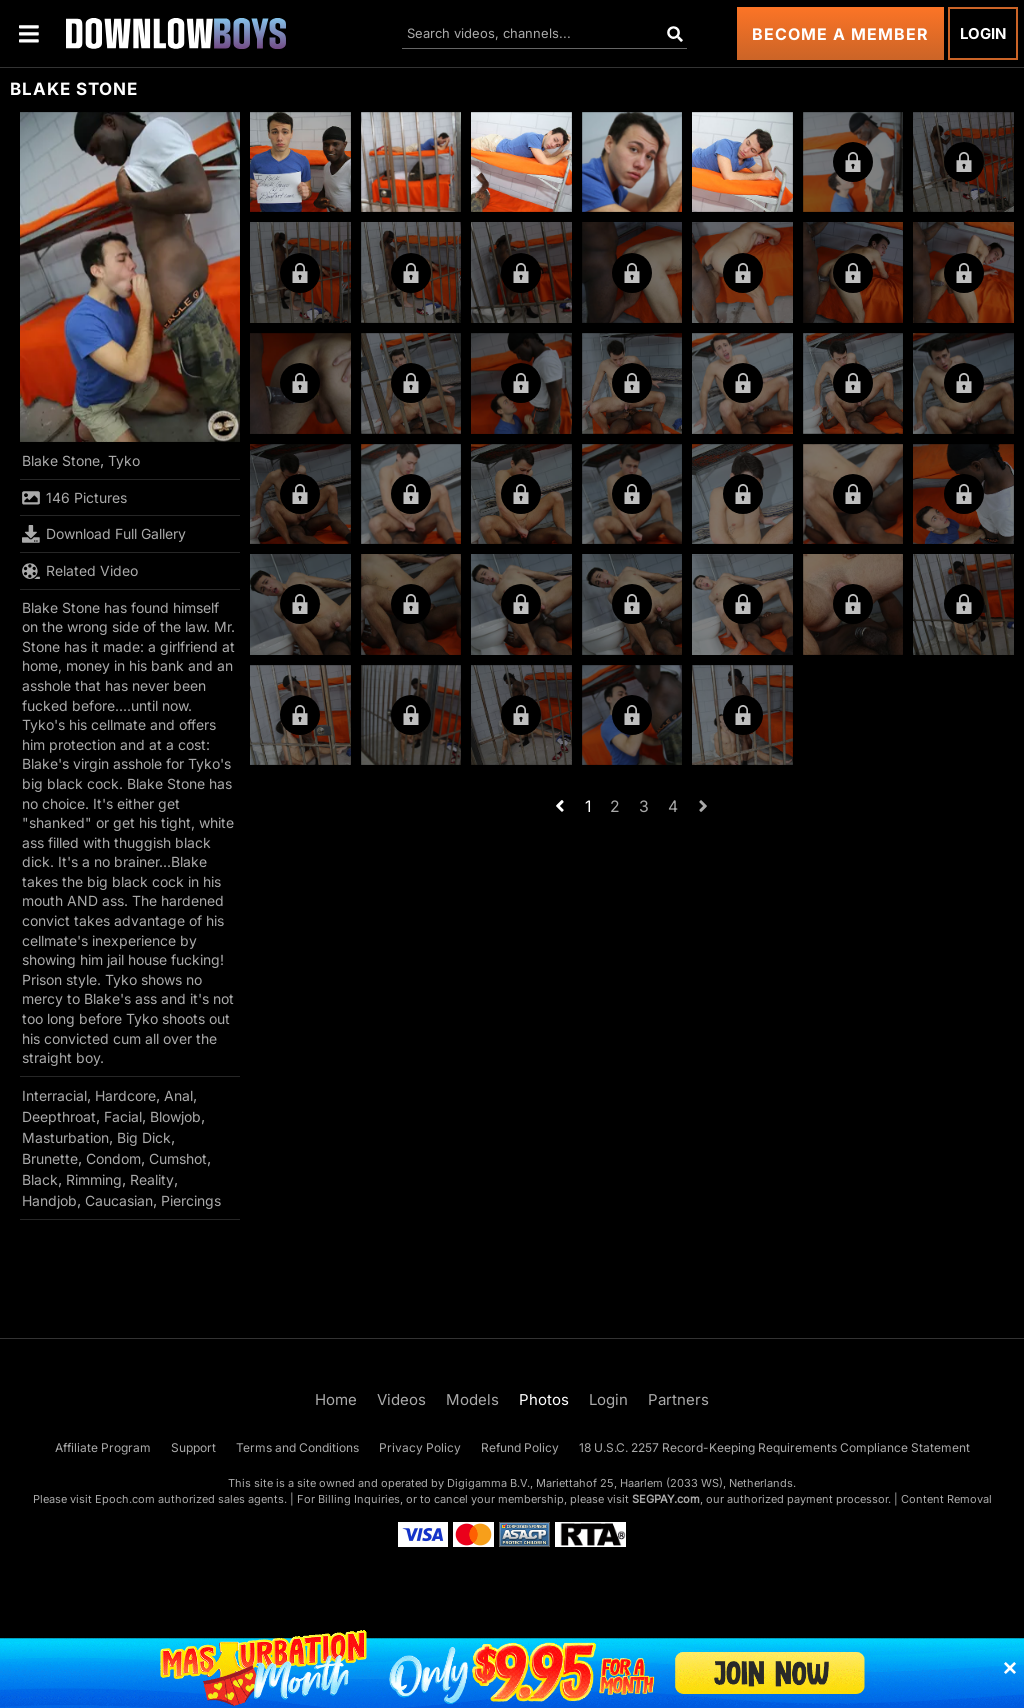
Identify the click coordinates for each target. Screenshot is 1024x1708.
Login (983, 33)
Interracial (54, 1095)
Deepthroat (59, 1116)
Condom (113, 1158)
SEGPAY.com (666, 1499)
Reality (152, 1179)
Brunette (50, 1158)
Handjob (49, 1200)
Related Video (80, 571)
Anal (178, 1095)
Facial (123, 1116)
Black (40, 1179)
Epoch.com (125, 1499)
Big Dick (144, 1137)
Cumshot (178, 1158)
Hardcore (125, 1095)
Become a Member (840, 34)
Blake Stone (61, 460)
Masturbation (65, 1137)
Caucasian (119, 1200)
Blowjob (175, 1116)
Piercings (191, 1200)
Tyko (124, 460)
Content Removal (946, 1499)
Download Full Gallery (104, 534)
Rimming (94, 1179)
